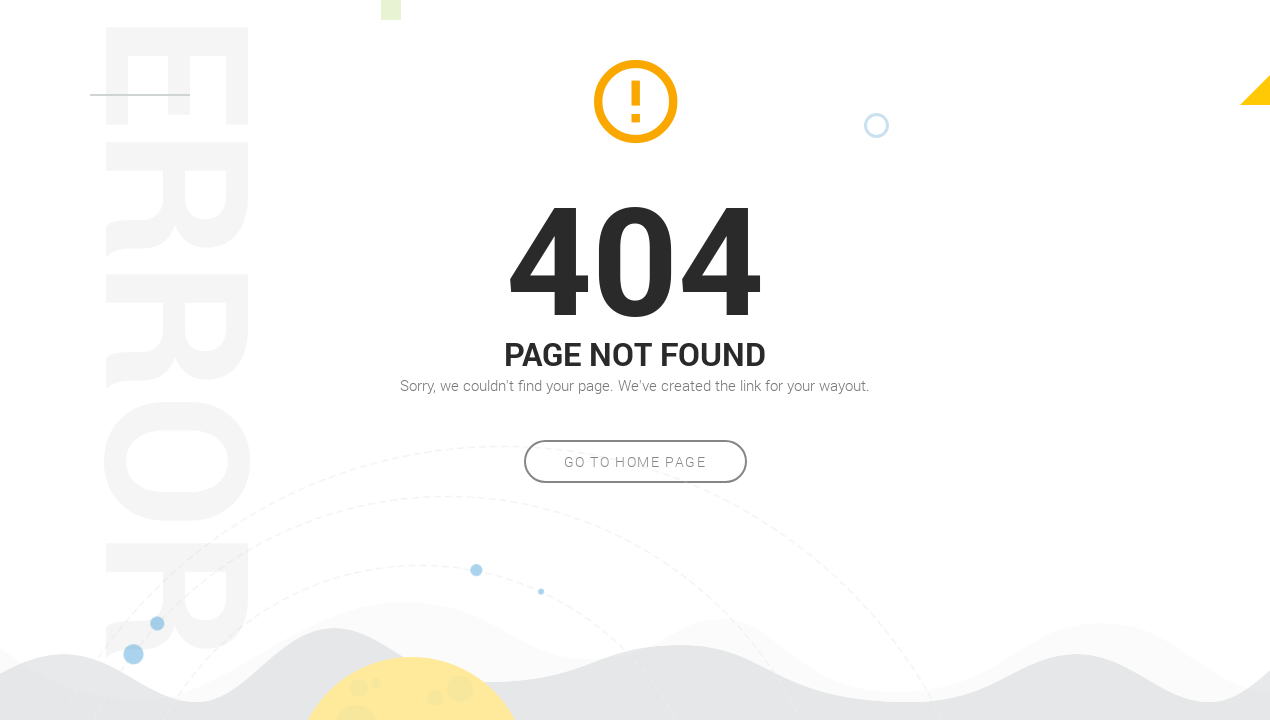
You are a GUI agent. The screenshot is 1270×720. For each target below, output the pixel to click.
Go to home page (635, 461)
